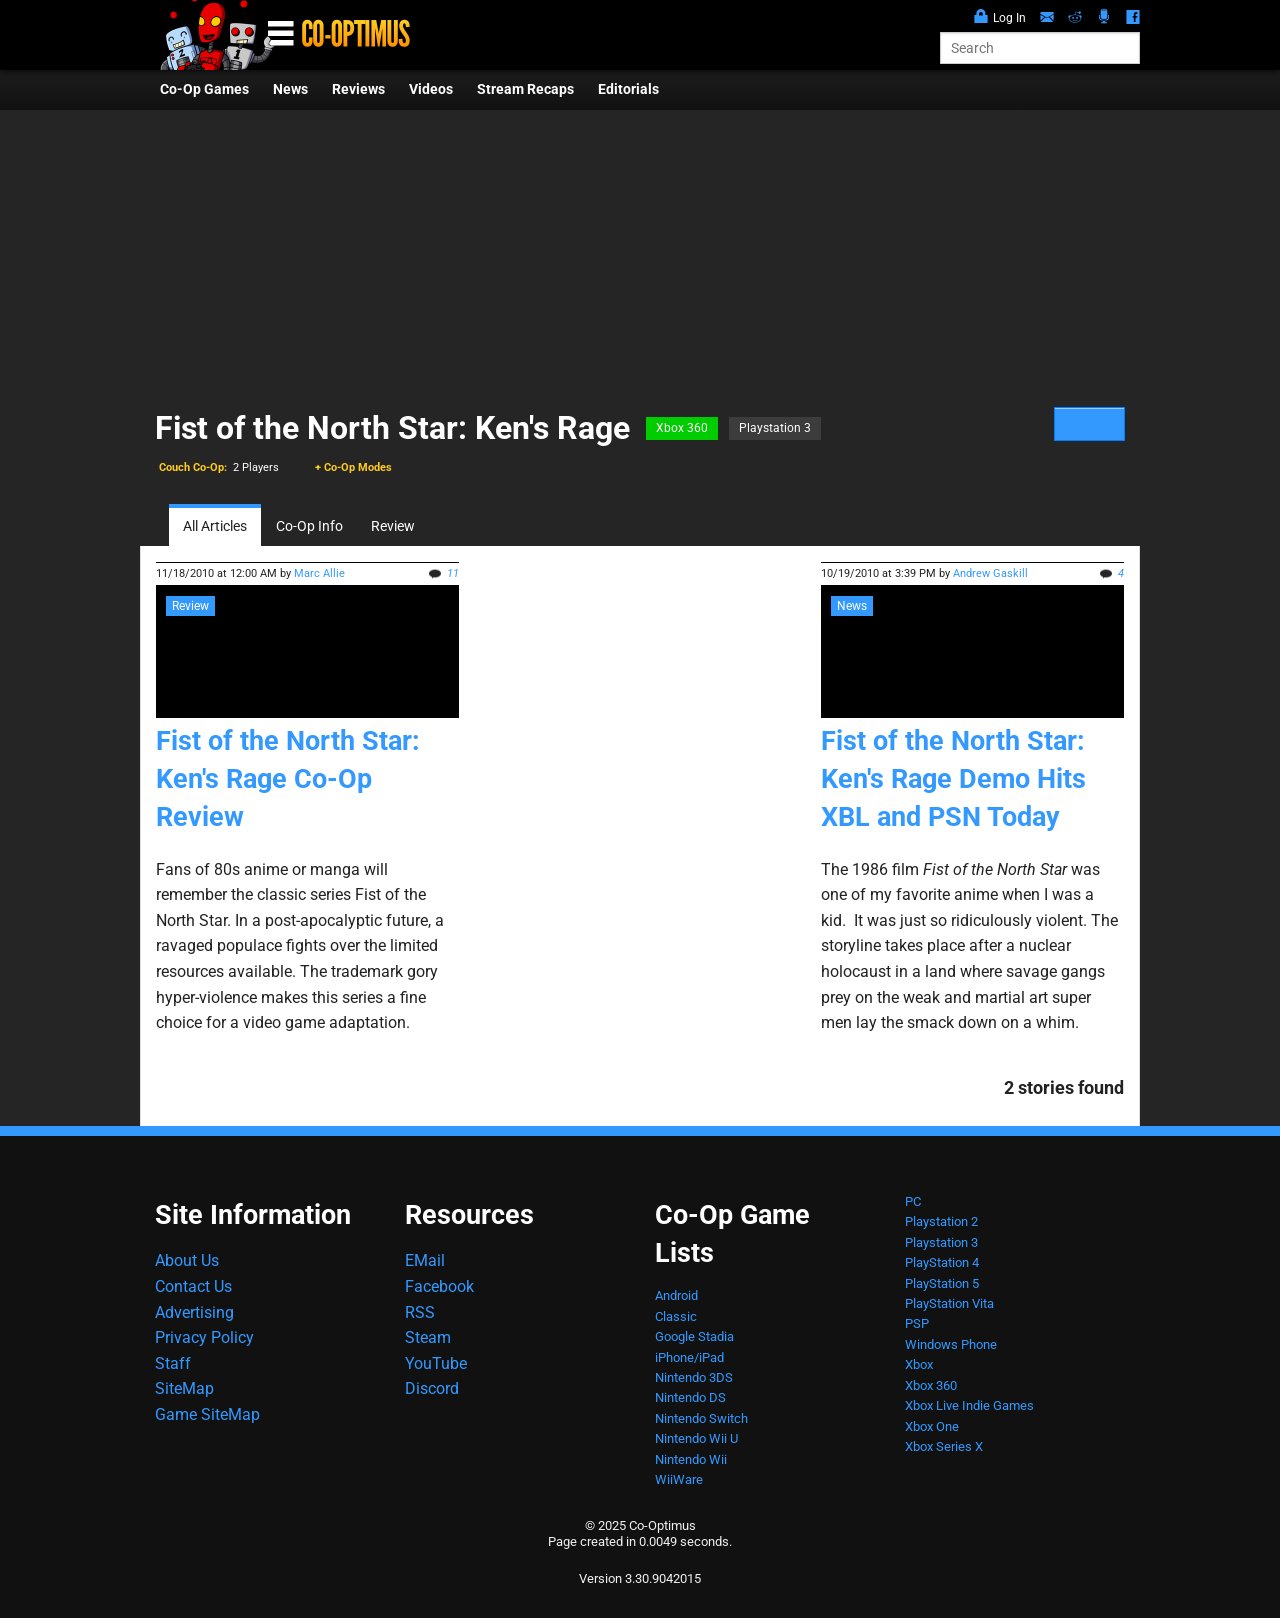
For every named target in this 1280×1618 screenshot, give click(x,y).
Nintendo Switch (701, 1418)
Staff (173, 1363)
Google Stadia (694, 1336)
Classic (676, 1316)
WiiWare (679, 1479)
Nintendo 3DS (694, 1377)
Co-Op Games (204, 89)
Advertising (194, 1312)
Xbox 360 (682, 428)
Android (676, 1295)
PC (913, 1201)
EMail (425, 1260)
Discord (432, 1388)
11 (453, 573)
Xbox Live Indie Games (969, 1405)
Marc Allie (319, 573)
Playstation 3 (775, 428)
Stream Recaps (525, 89)
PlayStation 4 (942, 1262)
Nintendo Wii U (696, 1438)
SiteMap (184, 1388)
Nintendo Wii (691, 1459)
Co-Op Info (309, 526)
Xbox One (932, 1426)
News (290, 89)
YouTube (436, 1363)
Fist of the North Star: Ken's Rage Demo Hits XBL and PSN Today (953, 779)
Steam (428, 1337)
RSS (420, 1312)
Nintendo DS (690, 1397)
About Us (187, 1260)
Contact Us (193, 1286)
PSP (917, 1323)
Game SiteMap (207, 1414)
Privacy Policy (204, 1337)
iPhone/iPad (689, 1357)
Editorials (628, 89)
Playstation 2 (941, 1221)
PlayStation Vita (949, 1303)
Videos (431, 89)
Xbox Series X (944, 1446)
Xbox (919, 1364)
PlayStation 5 (942, 1283)
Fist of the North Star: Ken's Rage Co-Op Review (288, 779)
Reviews (358, 89)
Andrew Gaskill (990, 573)
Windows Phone (951, 1344)
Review (393, 526)
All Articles (215, 526)
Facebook (439, 1286)
